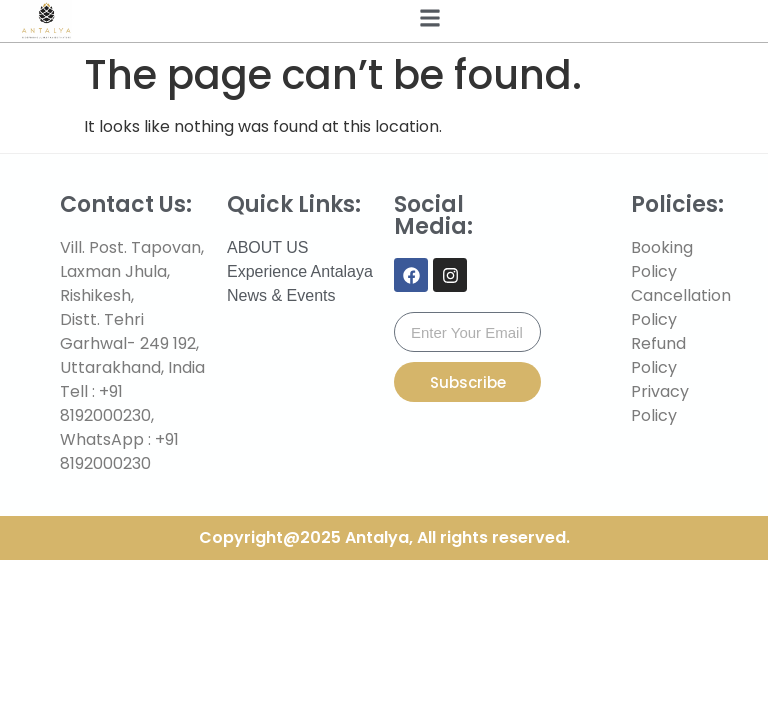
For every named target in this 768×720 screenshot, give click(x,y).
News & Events (281, 295)
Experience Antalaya (300, 271)
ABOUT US (268, 247)
